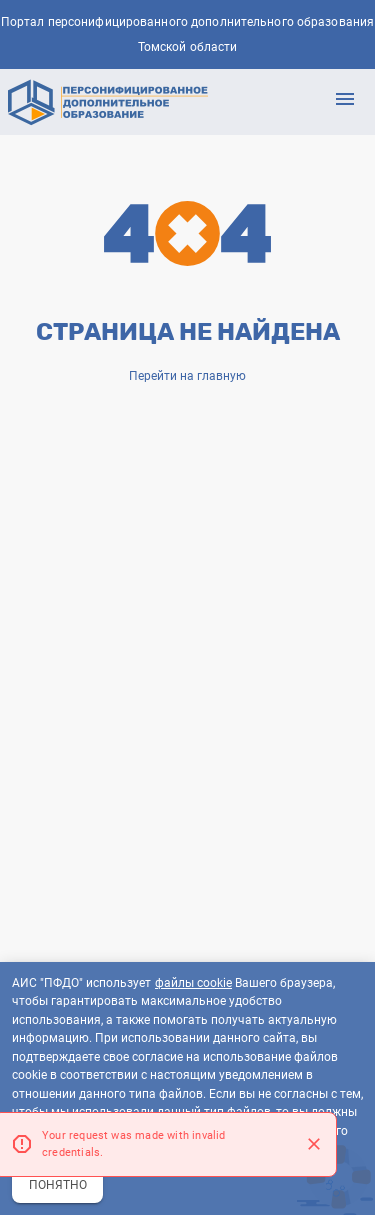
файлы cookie (193, 983)
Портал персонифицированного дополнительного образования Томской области (187, 34)
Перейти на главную (187, 376)
